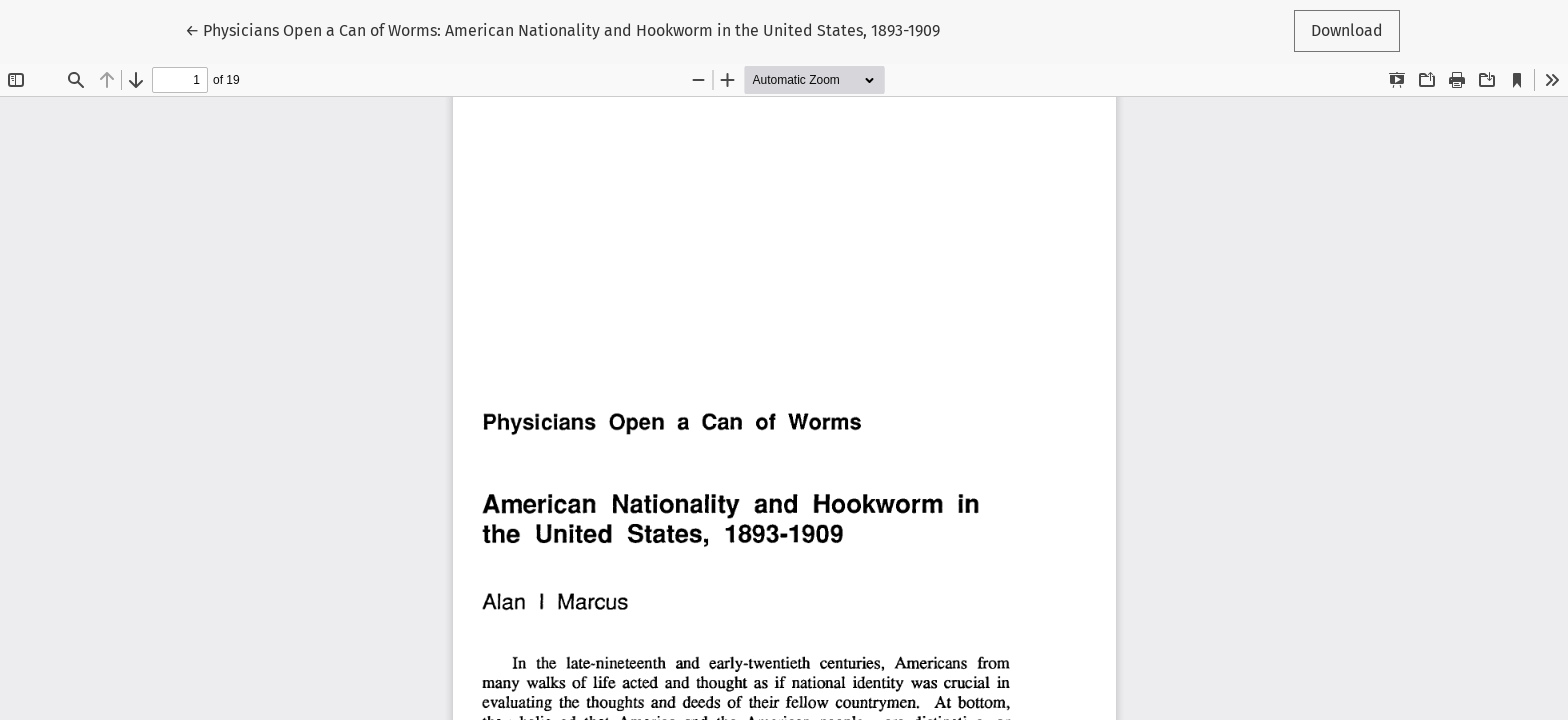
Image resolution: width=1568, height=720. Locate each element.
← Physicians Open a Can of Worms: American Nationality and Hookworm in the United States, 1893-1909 (562, 29)
